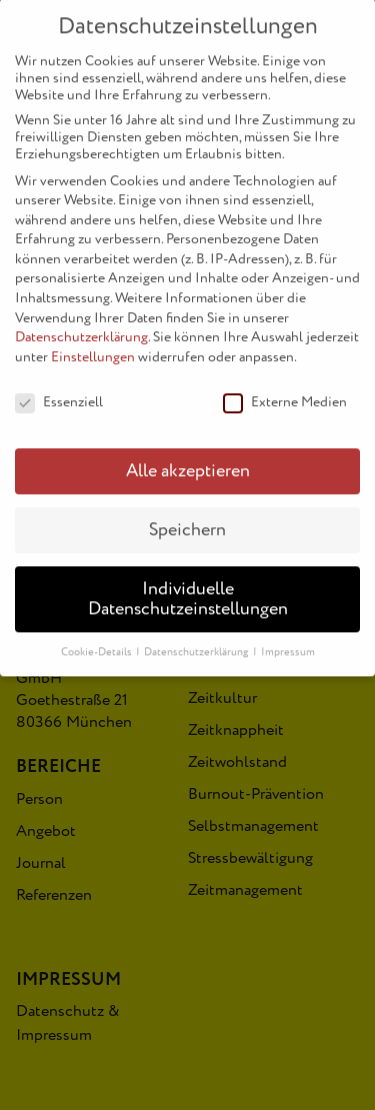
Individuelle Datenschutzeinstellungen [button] (188, 584)
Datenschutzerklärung (81, 322)
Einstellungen (93, 341)
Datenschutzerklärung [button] (197, 636)
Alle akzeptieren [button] (188, 456)
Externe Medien (285, 386)
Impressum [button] (288, 636)
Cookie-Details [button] (97, 636)
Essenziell (59, 386)
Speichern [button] (187, 515)
